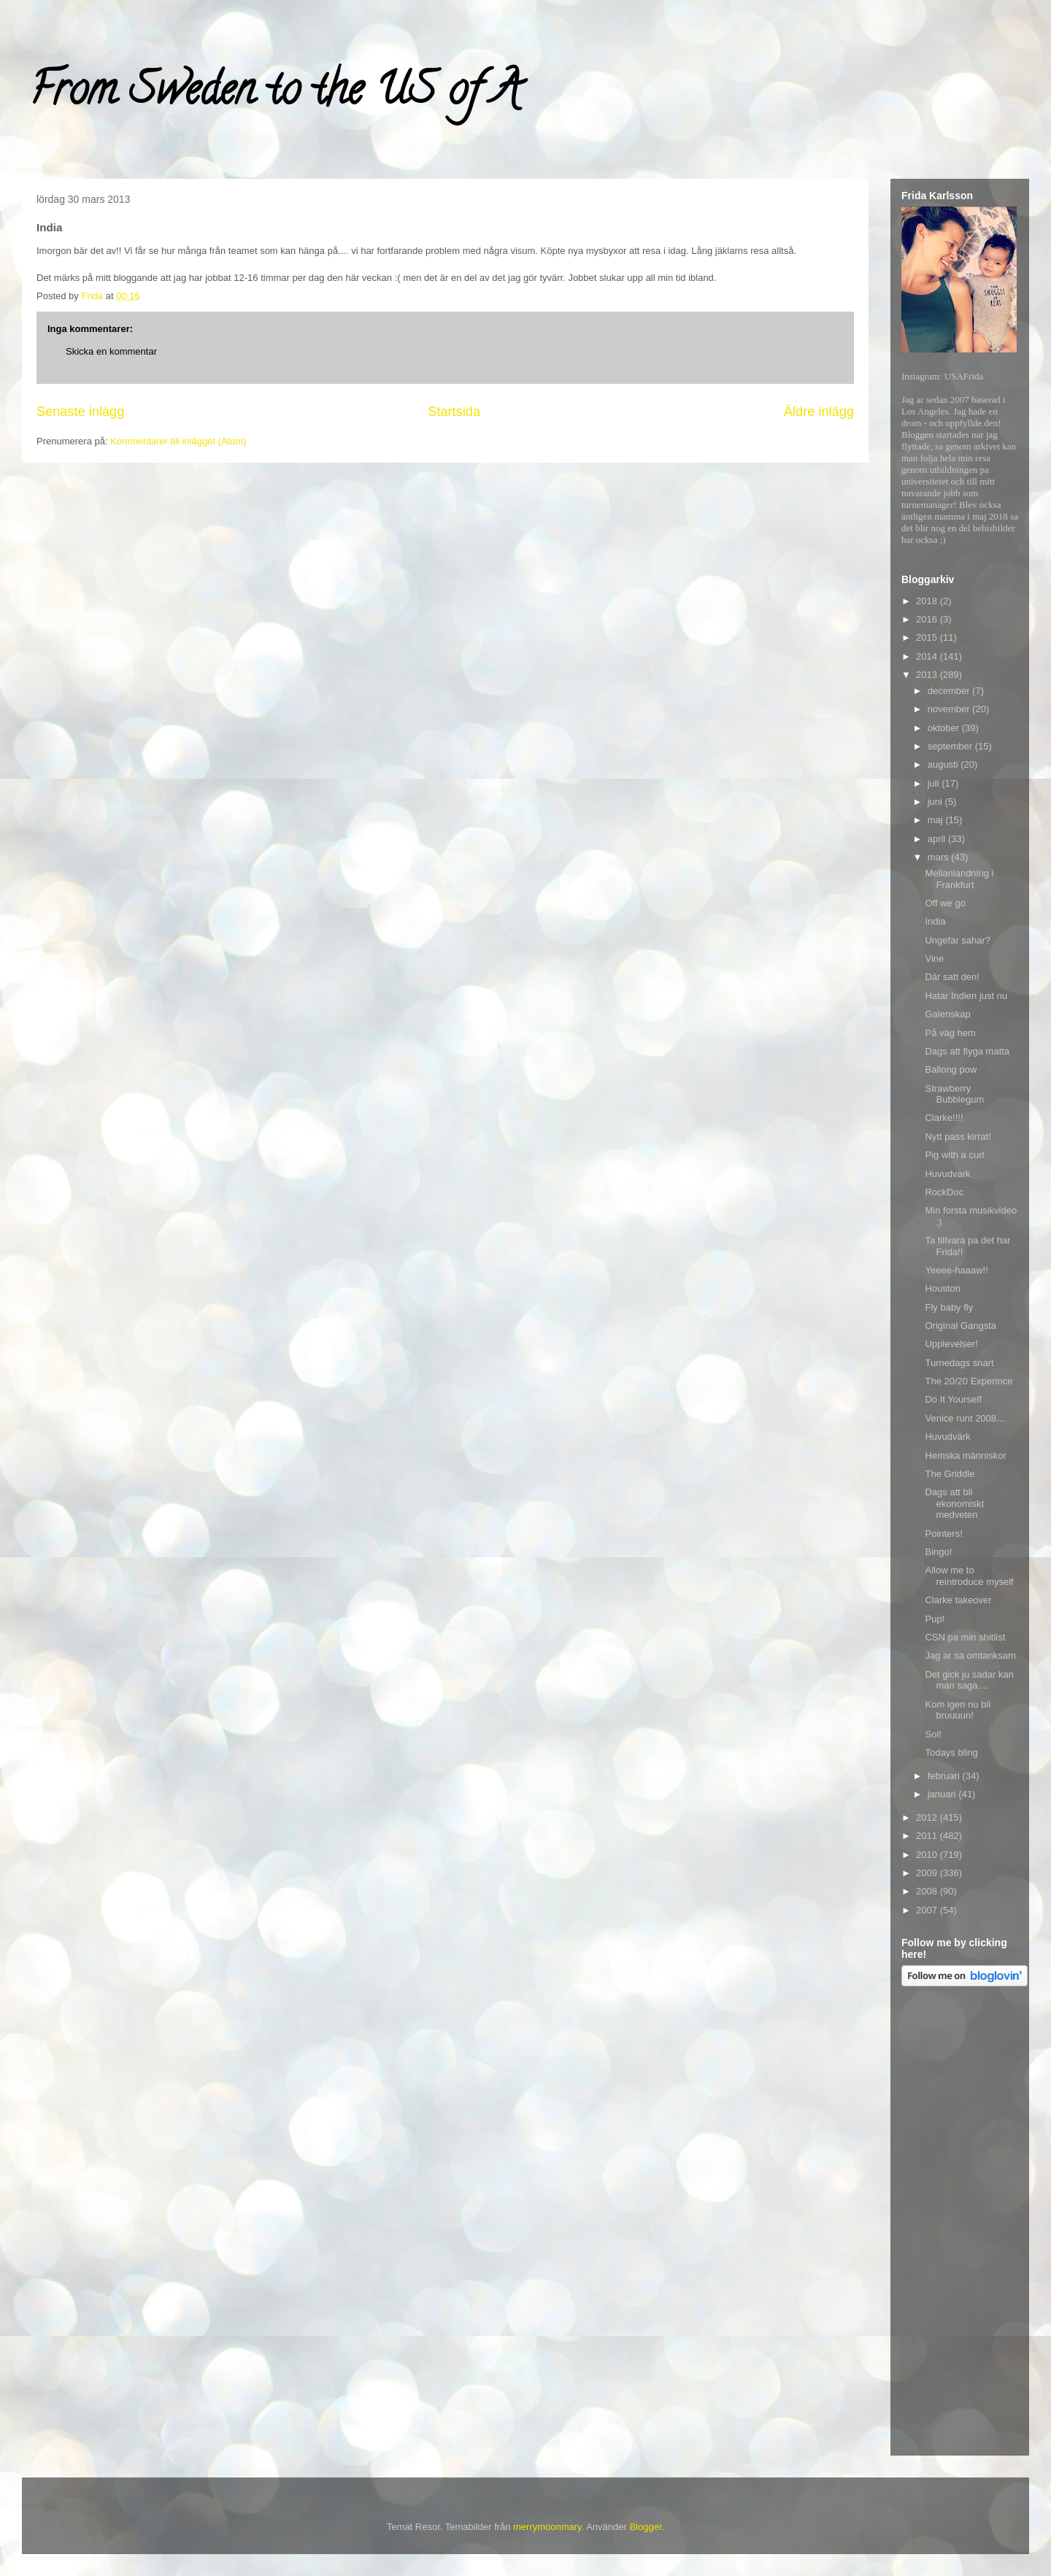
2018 (928, 600)
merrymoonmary (547, 2526)
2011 (928, 1835)
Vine (934, 958)
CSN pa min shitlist (965, 1637)
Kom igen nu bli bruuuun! (957, 1710)
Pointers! (943, 1533)
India (935, 921)
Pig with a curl (954, 1154)
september (951, 746)
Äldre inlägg (819, 411)
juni (936, 801)
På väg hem (950, 1032)
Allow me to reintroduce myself (969, 1576)
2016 (928, 619)
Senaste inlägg (80, 411)
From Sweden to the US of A (274, 94)
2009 (928, 1872)
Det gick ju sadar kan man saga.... (969, 1680)
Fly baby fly (949, 1307)
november (950, 708)
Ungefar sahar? (957, 940)
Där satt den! (952, 976)
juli (935, 783)
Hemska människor (965, 1455)
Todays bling (951, 1752)
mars (940, 857)
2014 (928, 656)
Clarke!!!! (944, 1117)
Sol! (933, 1734)
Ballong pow (951, 1069)
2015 (928, 637)
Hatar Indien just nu (966, 995)
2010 (928, 1854)
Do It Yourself (953, 1399)
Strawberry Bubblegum (954, 1094)
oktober (945, 727)
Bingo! (938, 1551)
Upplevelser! (951, 1343)
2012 (928, 1817)
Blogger (645, 2526)
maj (937, 819)
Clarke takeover (958, 1599)
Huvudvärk (947, 1436)
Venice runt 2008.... (965, 1418)
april (938, 838)
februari (945, 1775)
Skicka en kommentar (111, 351)
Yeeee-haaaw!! (956, 1270)
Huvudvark (947, 1173)
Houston (942, 1288)
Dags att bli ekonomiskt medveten (954, 1503)
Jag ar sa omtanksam (970, 1655)
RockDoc (944, 1192)
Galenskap (947, 1014)
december (950, 690)
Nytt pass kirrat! (957, 1136)
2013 (928, 674)
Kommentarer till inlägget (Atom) (178, 441)
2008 (928, 1891)
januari (943, 1794)
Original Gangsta (960, 1325)
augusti (944, 764)
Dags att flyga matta (967, 1051)
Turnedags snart (959, 1362)
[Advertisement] (959, 2223)
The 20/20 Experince (968, 1381)
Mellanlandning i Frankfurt (959, 879)
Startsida (454, 411)
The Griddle (949, 1473)
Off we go (945, 903)
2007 (928, 1910)
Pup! (934, 1618)
